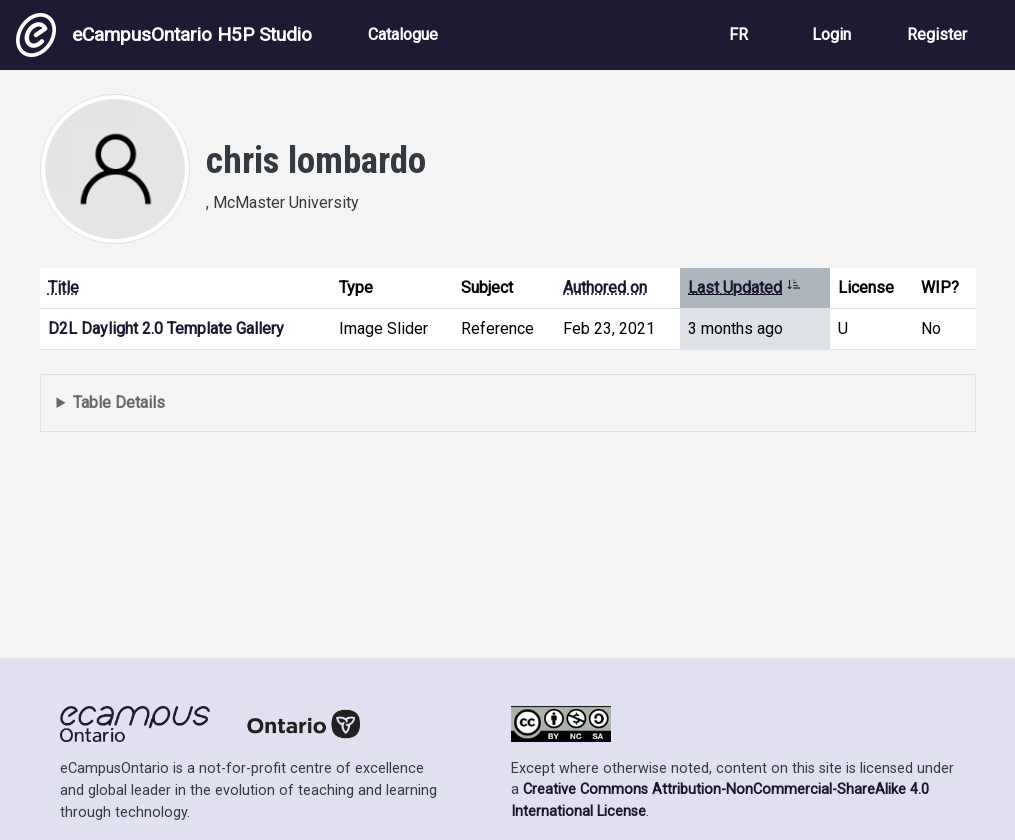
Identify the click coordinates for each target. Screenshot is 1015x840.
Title (63, 287)
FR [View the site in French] (738, 34)
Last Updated (744, 287)
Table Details (119, 402)
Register (937, 34)
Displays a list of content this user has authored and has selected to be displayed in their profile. (508, 403)
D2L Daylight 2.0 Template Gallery (166, 328)
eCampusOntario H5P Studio (164, 35)
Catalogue (403, 34)
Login (831, 34)
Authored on (605, 287)
